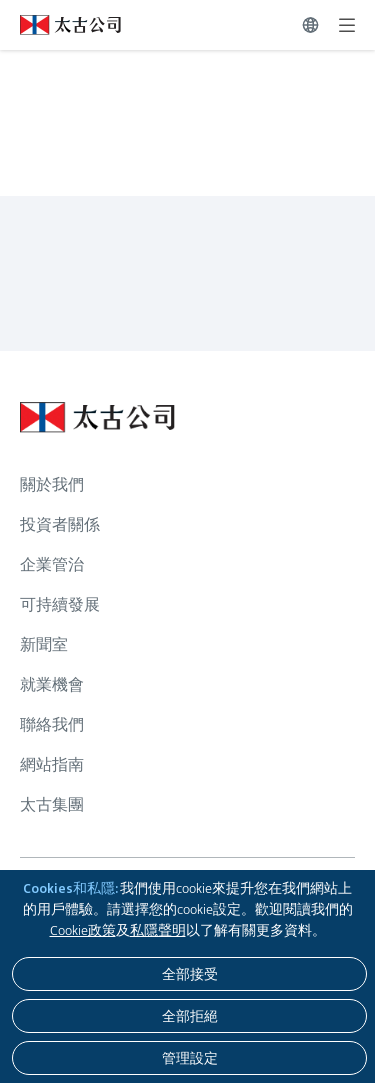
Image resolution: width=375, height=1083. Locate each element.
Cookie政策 (83, 930)
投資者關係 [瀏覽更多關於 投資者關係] (60, 524)
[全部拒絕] (189, 1016)
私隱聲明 (158, 930)
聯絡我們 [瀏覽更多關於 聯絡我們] (52, 724)
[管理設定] (189, 1058)
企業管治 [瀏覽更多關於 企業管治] (52, 564)
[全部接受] (189, 974)
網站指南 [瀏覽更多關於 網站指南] (52, 764)
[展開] (347, 25)
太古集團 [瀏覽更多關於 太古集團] (52, 804)
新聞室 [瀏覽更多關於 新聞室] (44, 644)
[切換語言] (310, 25)
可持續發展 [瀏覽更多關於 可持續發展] (60, 604)
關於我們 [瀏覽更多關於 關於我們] (52, 484)
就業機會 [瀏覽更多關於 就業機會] (52, 684)
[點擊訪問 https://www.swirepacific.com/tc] (60, 25)
